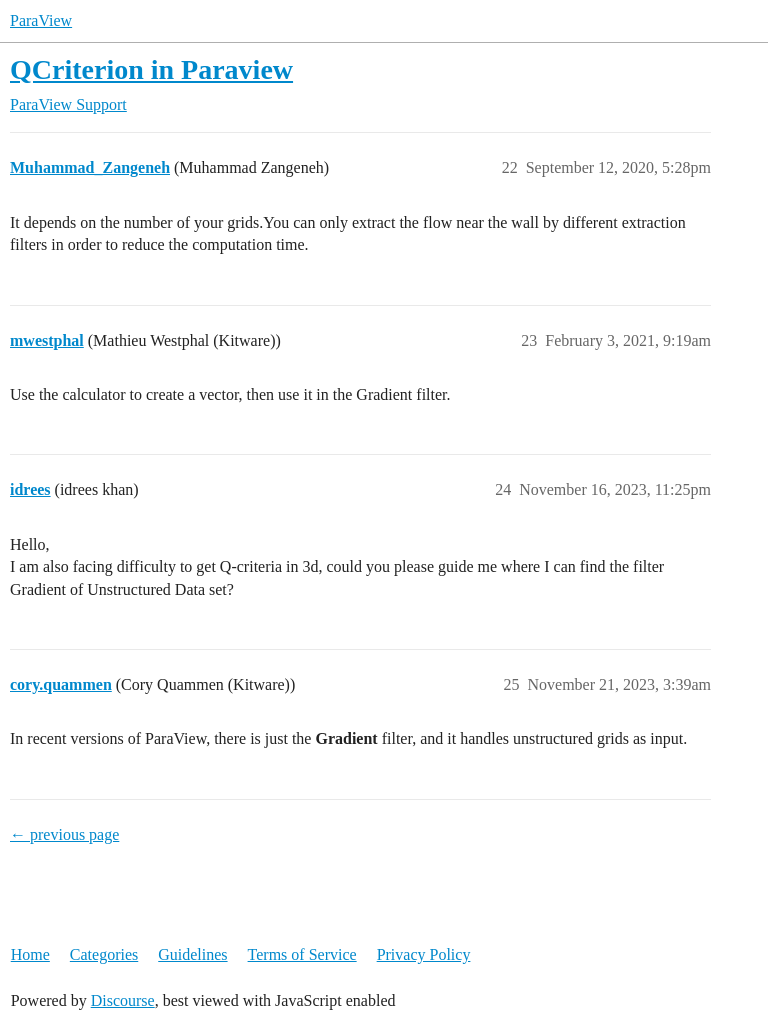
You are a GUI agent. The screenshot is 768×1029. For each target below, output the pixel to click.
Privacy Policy (424, 954)
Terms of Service (302, 954)
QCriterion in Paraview (151, 69)
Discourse (123, 1000)
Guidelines (192, 954)
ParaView (41, 20)
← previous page (64, 834)
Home (30, 954)
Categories (104, 954)
